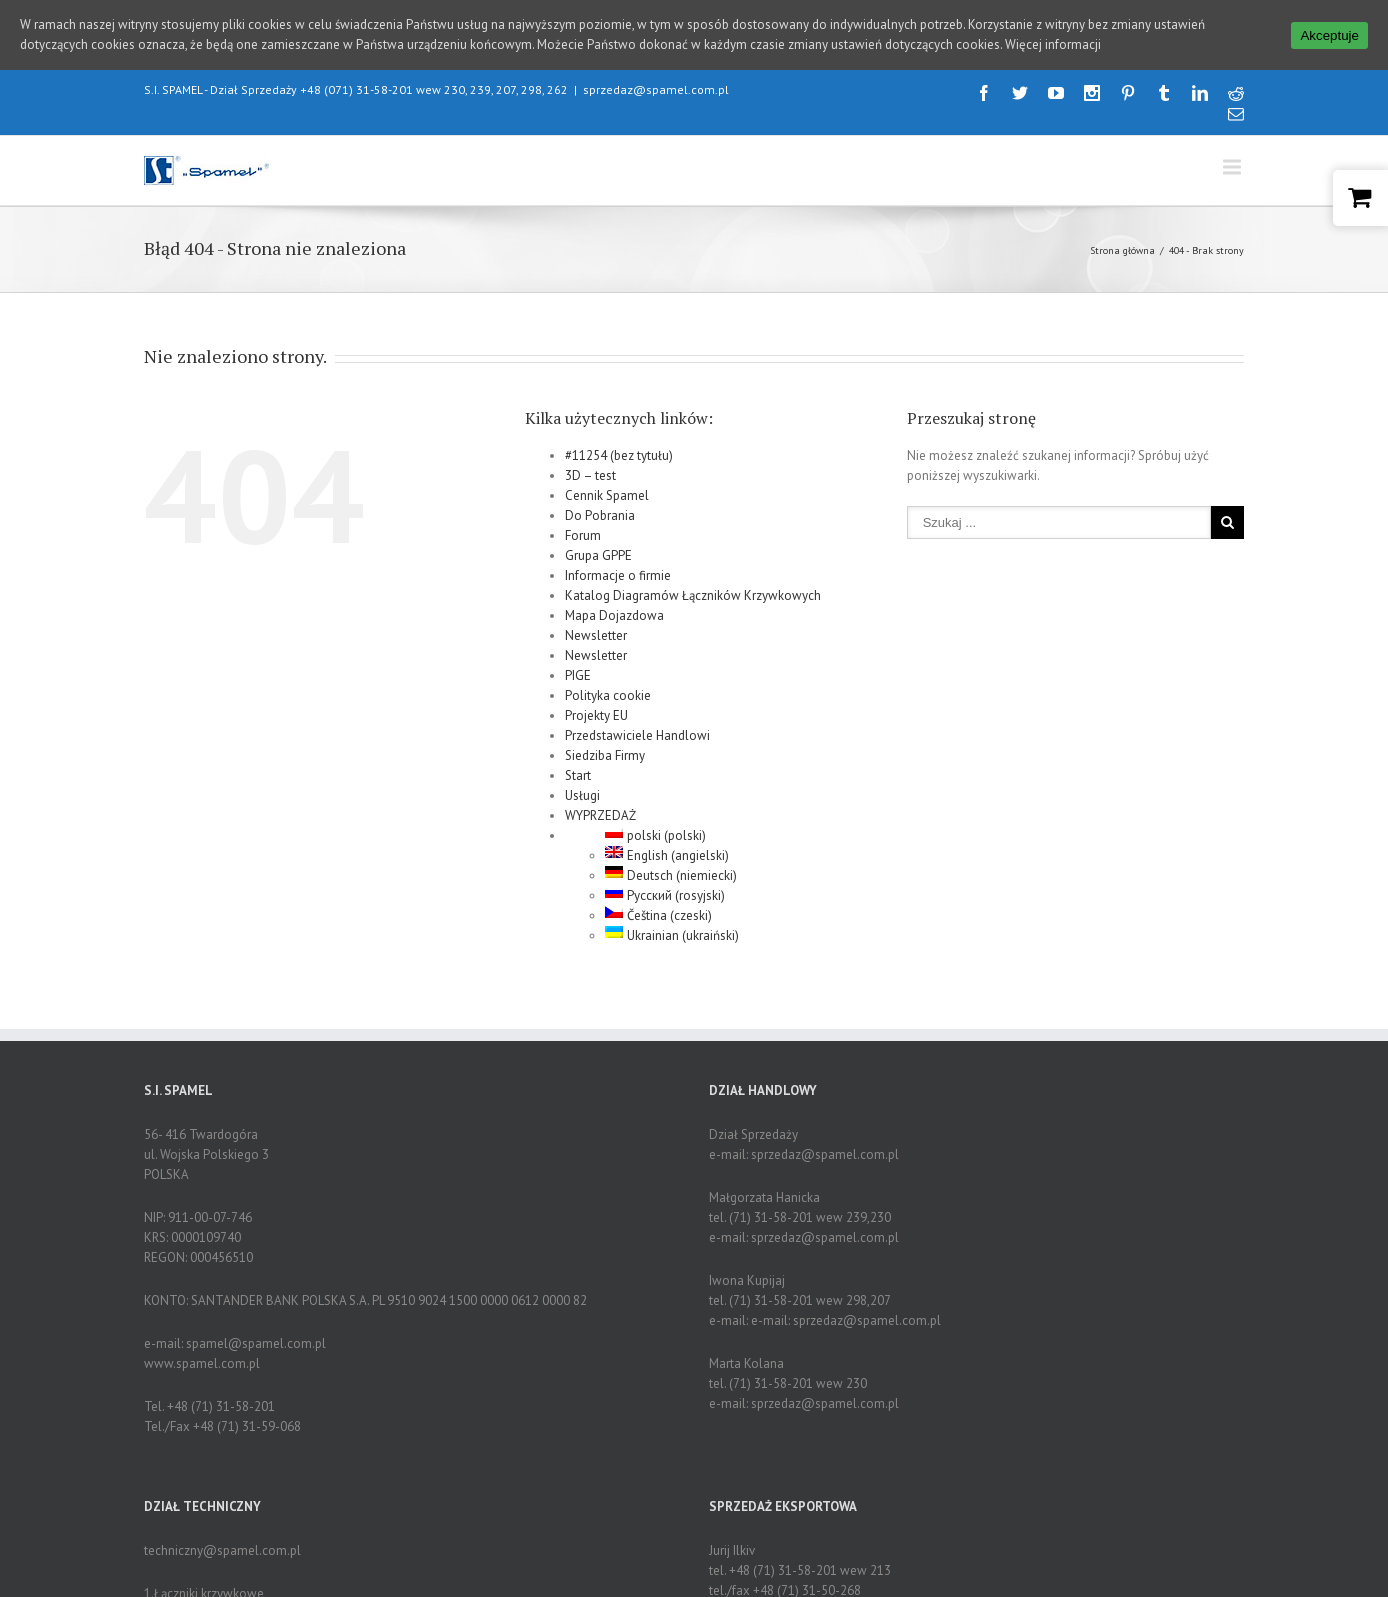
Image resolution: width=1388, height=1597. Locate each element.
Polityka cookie (608, 678)
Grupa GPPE (598, 538)
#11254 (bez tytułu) (619, 438)
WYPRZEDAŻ (600, 798)
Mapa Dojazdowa (614, 598)
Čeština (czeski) (658, 898)
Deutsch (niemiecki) (671, 858)
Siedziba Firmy (605, 738)
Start (578, 758)
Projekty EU (596, 698)
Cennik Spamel (607, 478)
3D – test (590, 458)
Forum (583, 518)
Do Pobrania (600, 498)
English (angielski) (667, 838)
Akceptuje (1329, 35)
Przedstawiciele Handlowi (637, 718)
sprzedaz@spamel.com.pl (656, 72)
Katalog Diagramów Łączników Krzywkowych (693, 578)
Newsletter (596, 618)
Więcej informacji (1053, 44)
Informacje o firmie (618, 558)
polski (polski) (655, 818)
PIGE (578, 658)
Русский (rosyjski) (665, 878)
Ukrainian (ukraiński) (672, 918)
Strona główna (1122, 233)
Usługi (582, 778)
